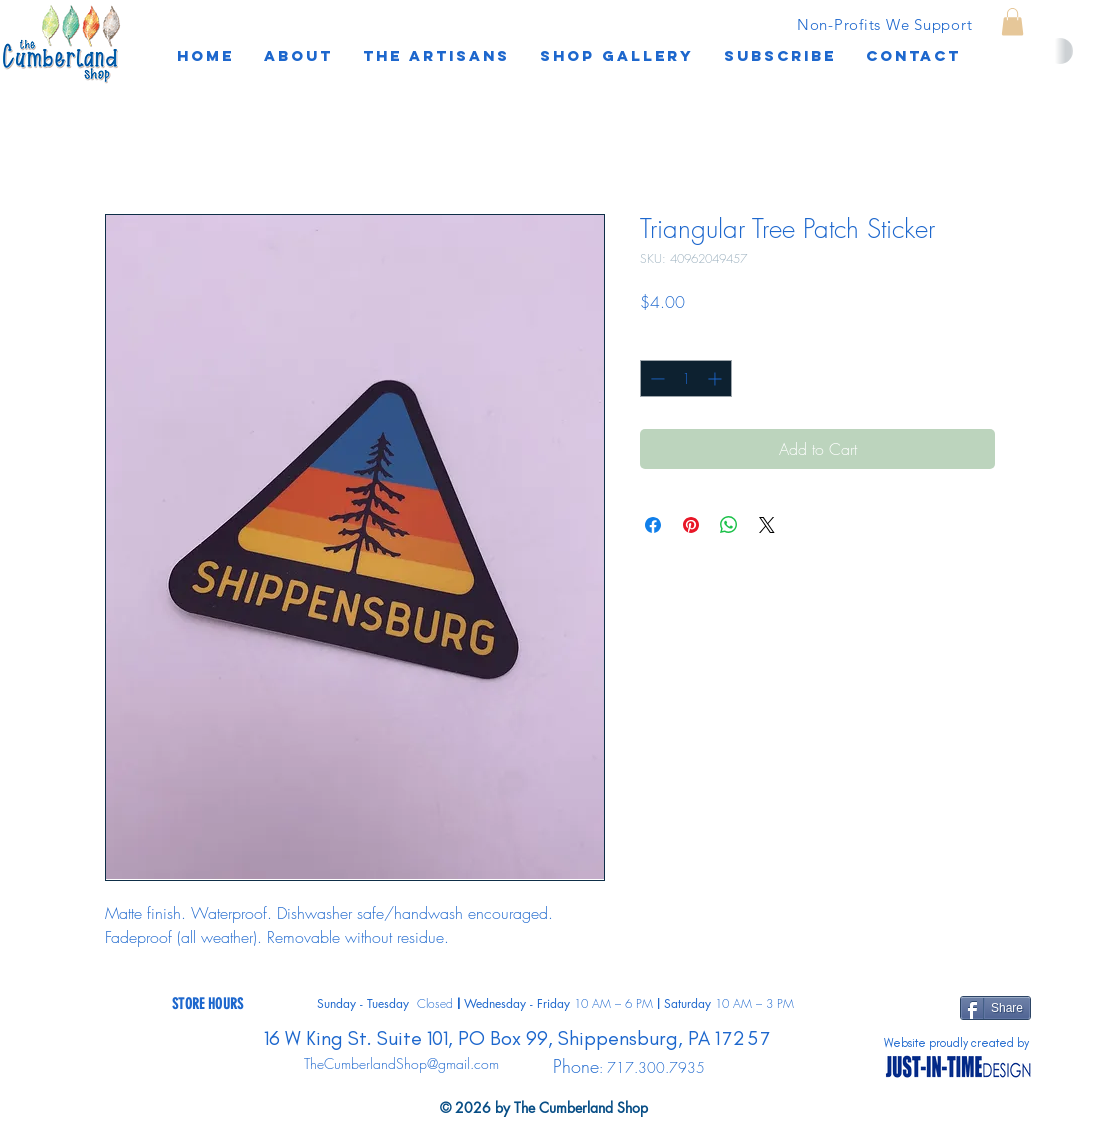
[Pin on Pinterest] (691, 525)
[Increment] (716, 378)
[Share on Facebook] (653, 525)
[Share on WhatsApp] (729, 525)
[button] (780, 56)
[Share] (995, 1008)
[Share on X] (767, 525)
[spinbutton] (686, 378)
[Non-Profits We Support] (884, 24)
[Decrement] (655, 378)
